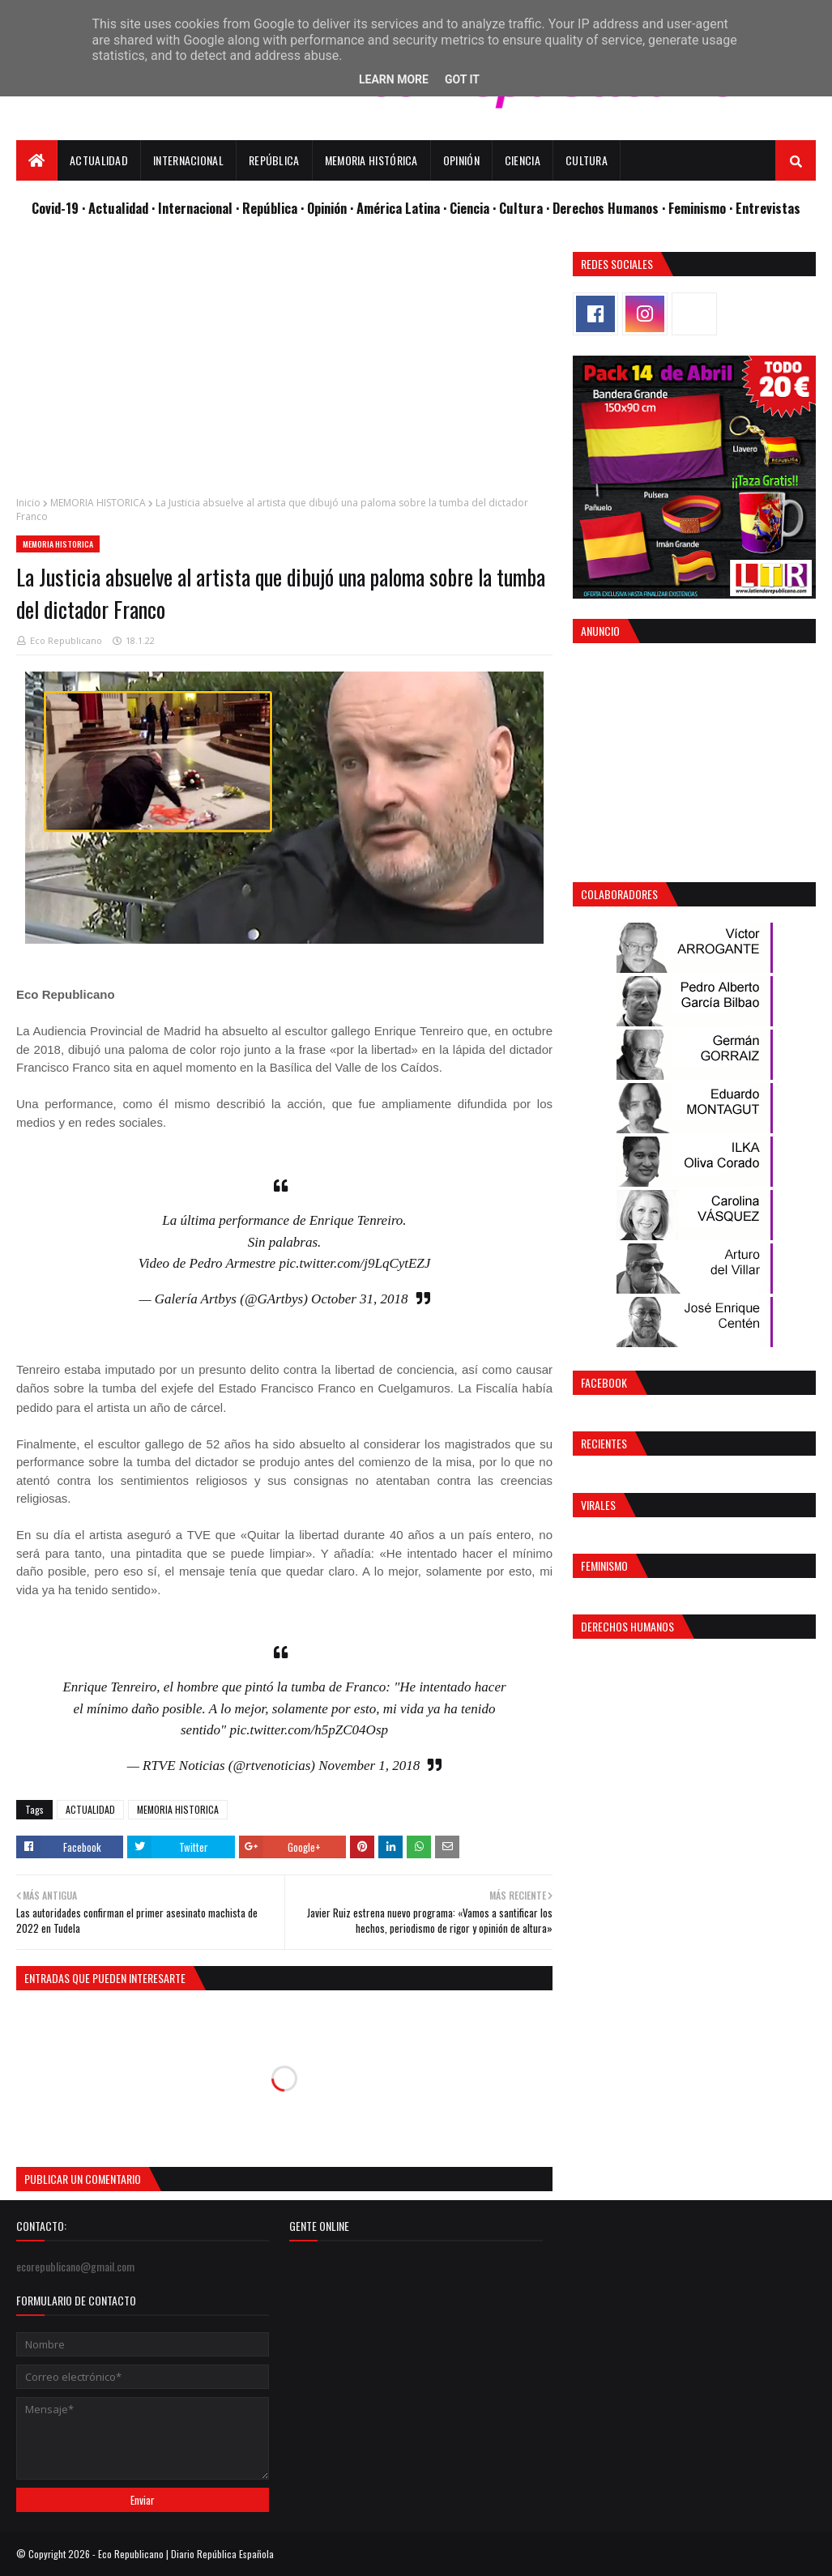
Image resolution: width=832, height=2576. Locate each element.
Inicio (28, 503)
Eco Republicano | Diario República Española (186, 2554)
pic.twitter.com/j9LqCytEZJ (354, 1263)
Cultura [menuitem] (586, 159)
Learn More (394, 79)
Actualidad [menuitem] (99, 159)
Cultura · (526, 208)
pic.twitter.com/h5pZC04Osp (308, 1730)
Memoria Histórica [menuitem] (371, 159)
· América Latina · (400, 208)
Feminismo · (702, 208)
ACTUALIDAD (90, 1809)
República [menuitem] (274, 159)
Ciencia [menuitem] (522, 159)
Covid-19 (57, 208)
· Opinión (325, 208)
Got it (462, 79)
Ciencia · (474, 208)
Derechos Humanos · (610, 208)
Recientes (604, 1443)
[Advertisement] (284, 365)
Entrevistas (768, 208)
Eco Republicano (66, 640)
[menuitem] (37, 160)
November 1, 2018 (369, 1765)
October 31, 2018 (359, 1299)
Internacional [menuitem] (188, 159)
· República (268, 208)
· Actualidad (116, 208)
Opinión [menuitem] (461, 159)
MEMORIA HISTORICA (98, 503)
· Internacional (193, 208)
